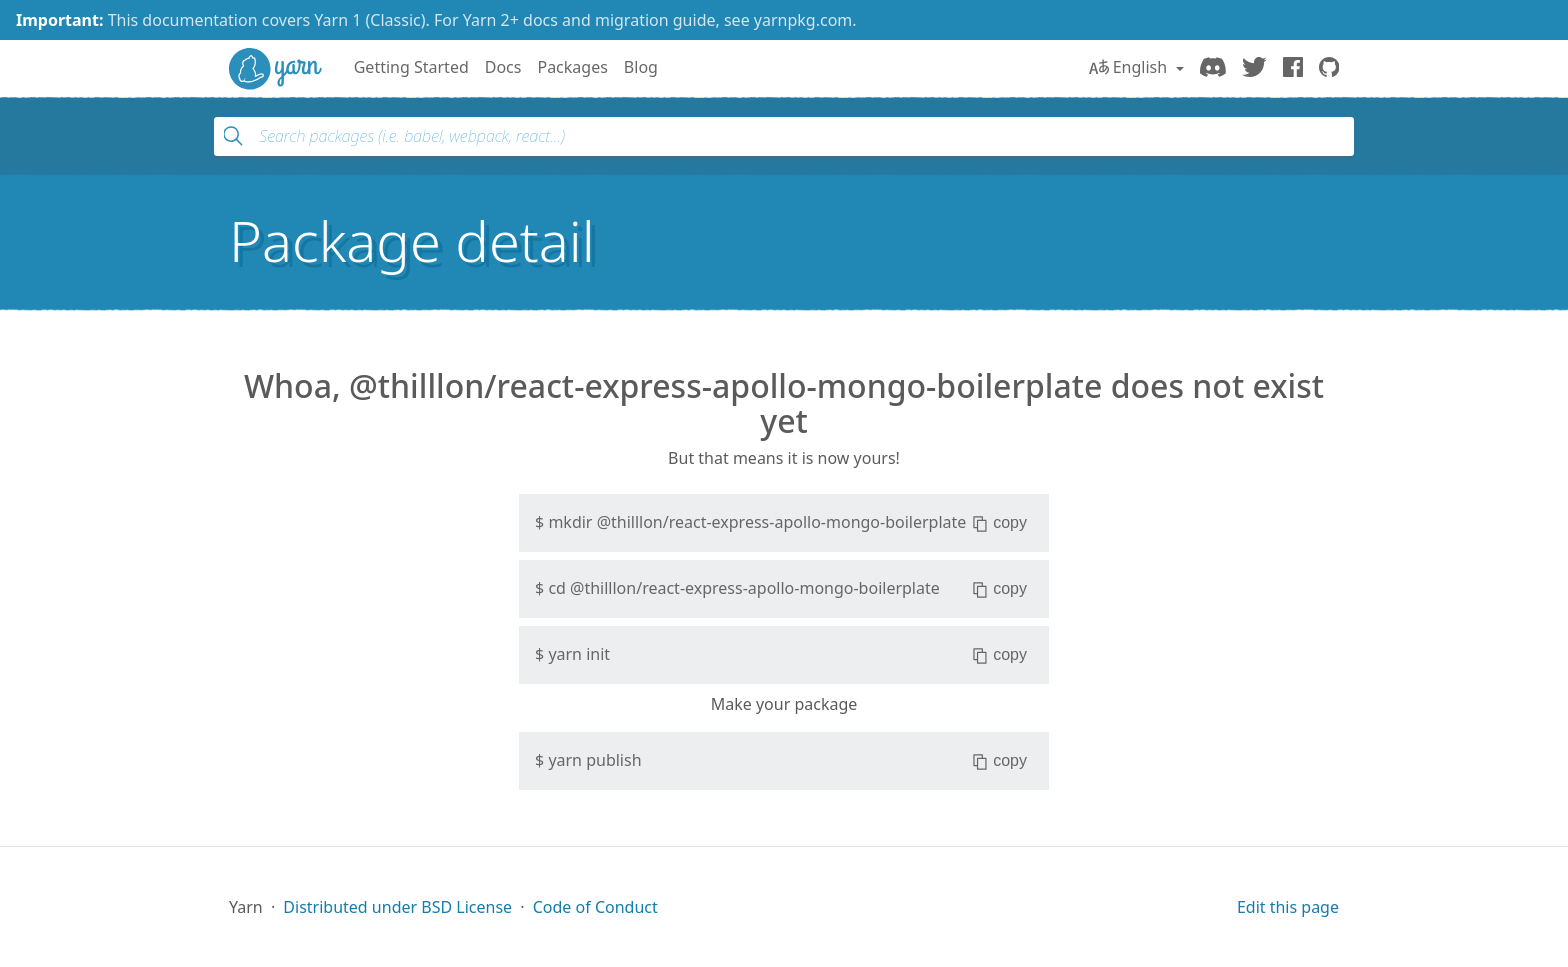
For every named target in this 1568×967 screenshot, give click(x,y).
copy (999, 523)
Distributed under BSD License (397, 907)
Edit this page (1288, 907)
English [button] (1130, 67)
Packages (572, 67)
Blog (641, 67)
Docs (503, 67)
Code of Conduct (595, 907)
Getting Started (411, 67)
